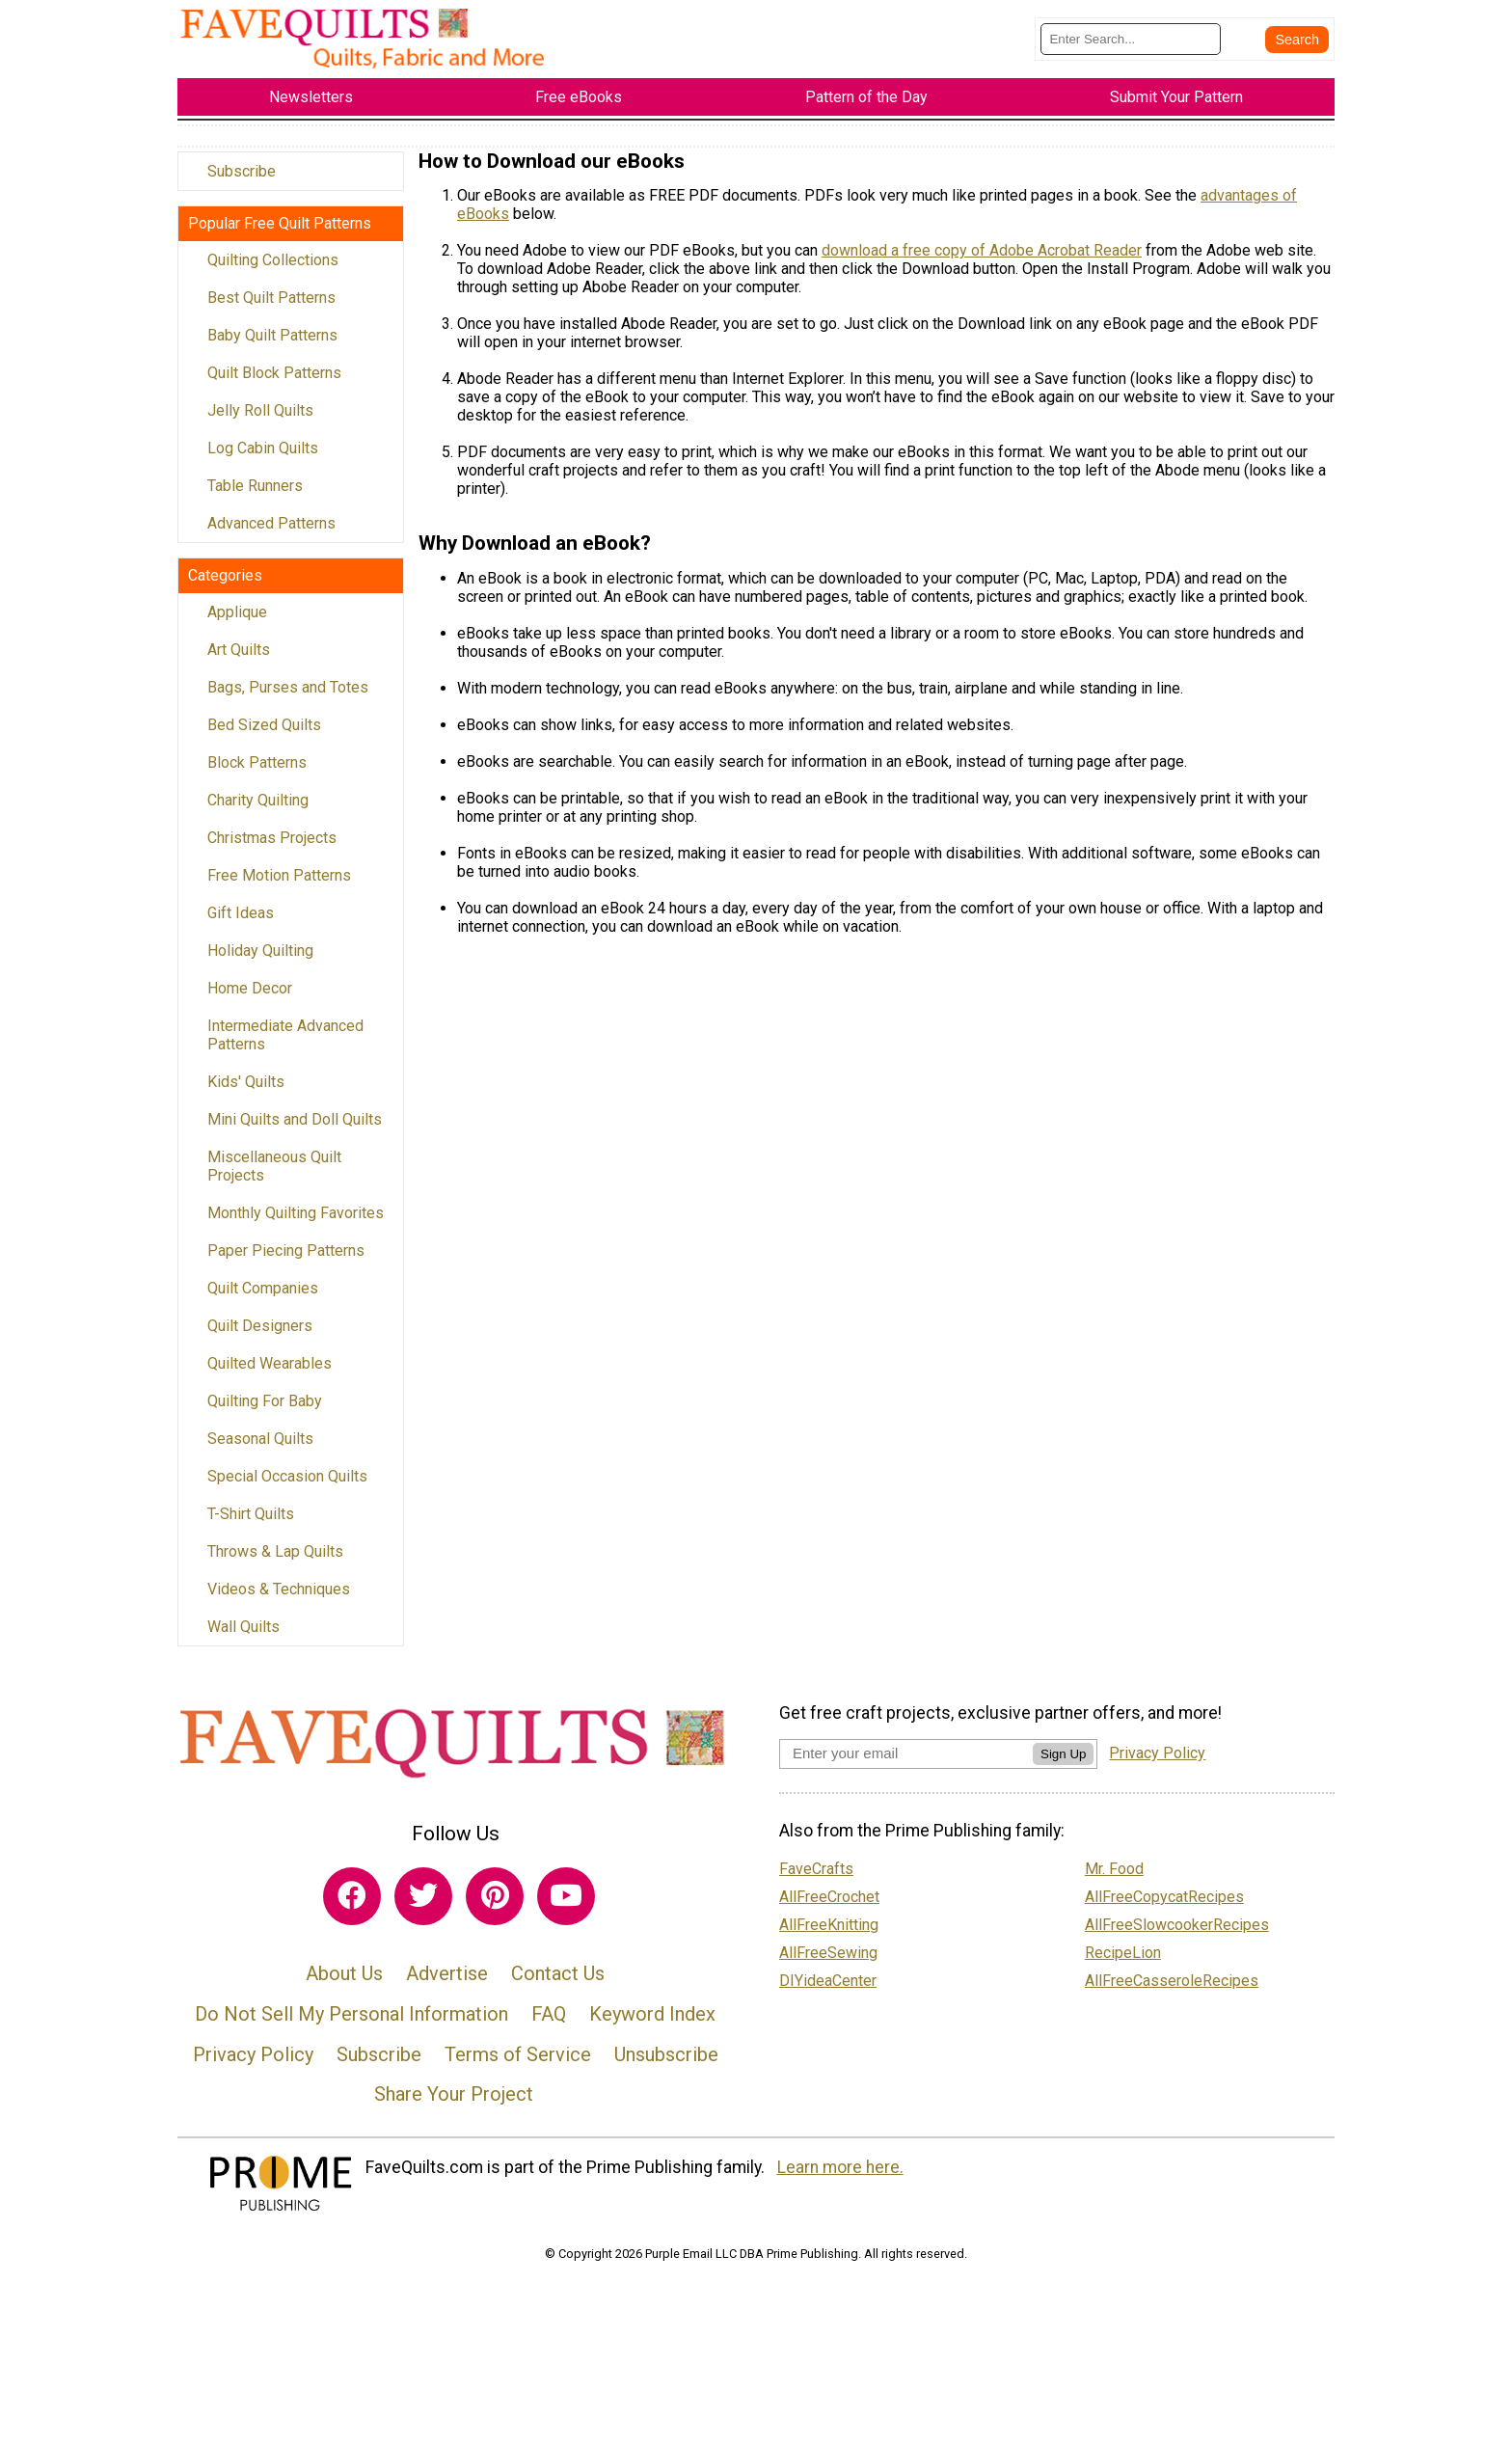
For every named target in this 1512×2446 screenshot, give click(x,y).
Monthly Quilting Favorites (295, 1223)
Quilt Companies (262, 1299)
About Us (344, 1985)
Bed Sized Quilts (264, 735)
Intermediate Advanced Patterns (285, 1045)
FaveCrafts (816, 1880)
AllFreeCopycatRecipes (1164, 1908)
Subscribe (241, 182)
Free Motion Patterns (279, 886)
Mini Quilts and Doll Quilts (294, 1130)
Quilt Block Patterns (274, 383)
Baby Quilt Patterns (272, 346)
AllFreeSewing (828, 1964)
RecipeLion (1123, 1964)
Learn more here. (840, 2178)
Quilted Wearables (269, 1374)
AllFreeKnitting (828, 1936)
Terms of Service (518, 2065)
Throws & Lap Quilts (275, 1562)
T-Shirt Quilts (250, 1524)
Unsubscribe (666, 2065)
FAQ (548, 2025)
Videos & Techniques (278, 1599)
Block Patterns (257, 773)
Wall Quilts (243, 1637)
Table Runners (255, 496)
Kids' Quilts (245, 1092)
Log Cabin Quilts (262, 458)
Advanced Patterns (271, 534)
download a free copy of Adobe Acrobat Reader (982, 262)
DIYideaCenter (828, 1992)
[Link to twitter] (423, 1907)
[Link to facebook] (352, 1907)
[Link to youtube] (566, 1907)
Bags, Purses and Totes (287, 698)
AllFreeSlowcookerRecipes (1177, 1936)
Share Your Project (453, 2105)
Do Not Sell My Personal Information (351, 2025)
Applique (237, 622)
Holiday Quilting (260, 961)
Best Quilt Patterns (271, 308)
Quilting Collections (272, 270)
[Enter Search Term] (1130, 45)
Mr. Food (1114, 1880)
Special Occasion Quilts (287, 1487)
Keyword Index (652, 2025)
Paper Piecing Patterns (285, 1261)
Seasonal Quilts (260, 1449)
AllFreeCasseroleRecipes (1171, 1992)
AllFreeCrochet (829, 1908)
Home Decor (249, 999)
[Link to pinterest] (495, 1907)
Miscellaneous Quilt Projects (274, 1176)
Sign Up (1063, 1765)
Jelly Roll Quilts (260, 421)
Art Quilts (238, 660)
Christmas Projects (272, 848)
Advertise (447, 1985)
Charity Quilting (258, 811)
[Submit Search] (1297, 45)
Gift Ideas (240, 923)
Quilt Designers (259, 1336)
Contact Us (558, 1985)
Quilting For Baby (264, 1411)
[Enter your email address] (906, 1764)
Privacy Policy (253, 2065)
